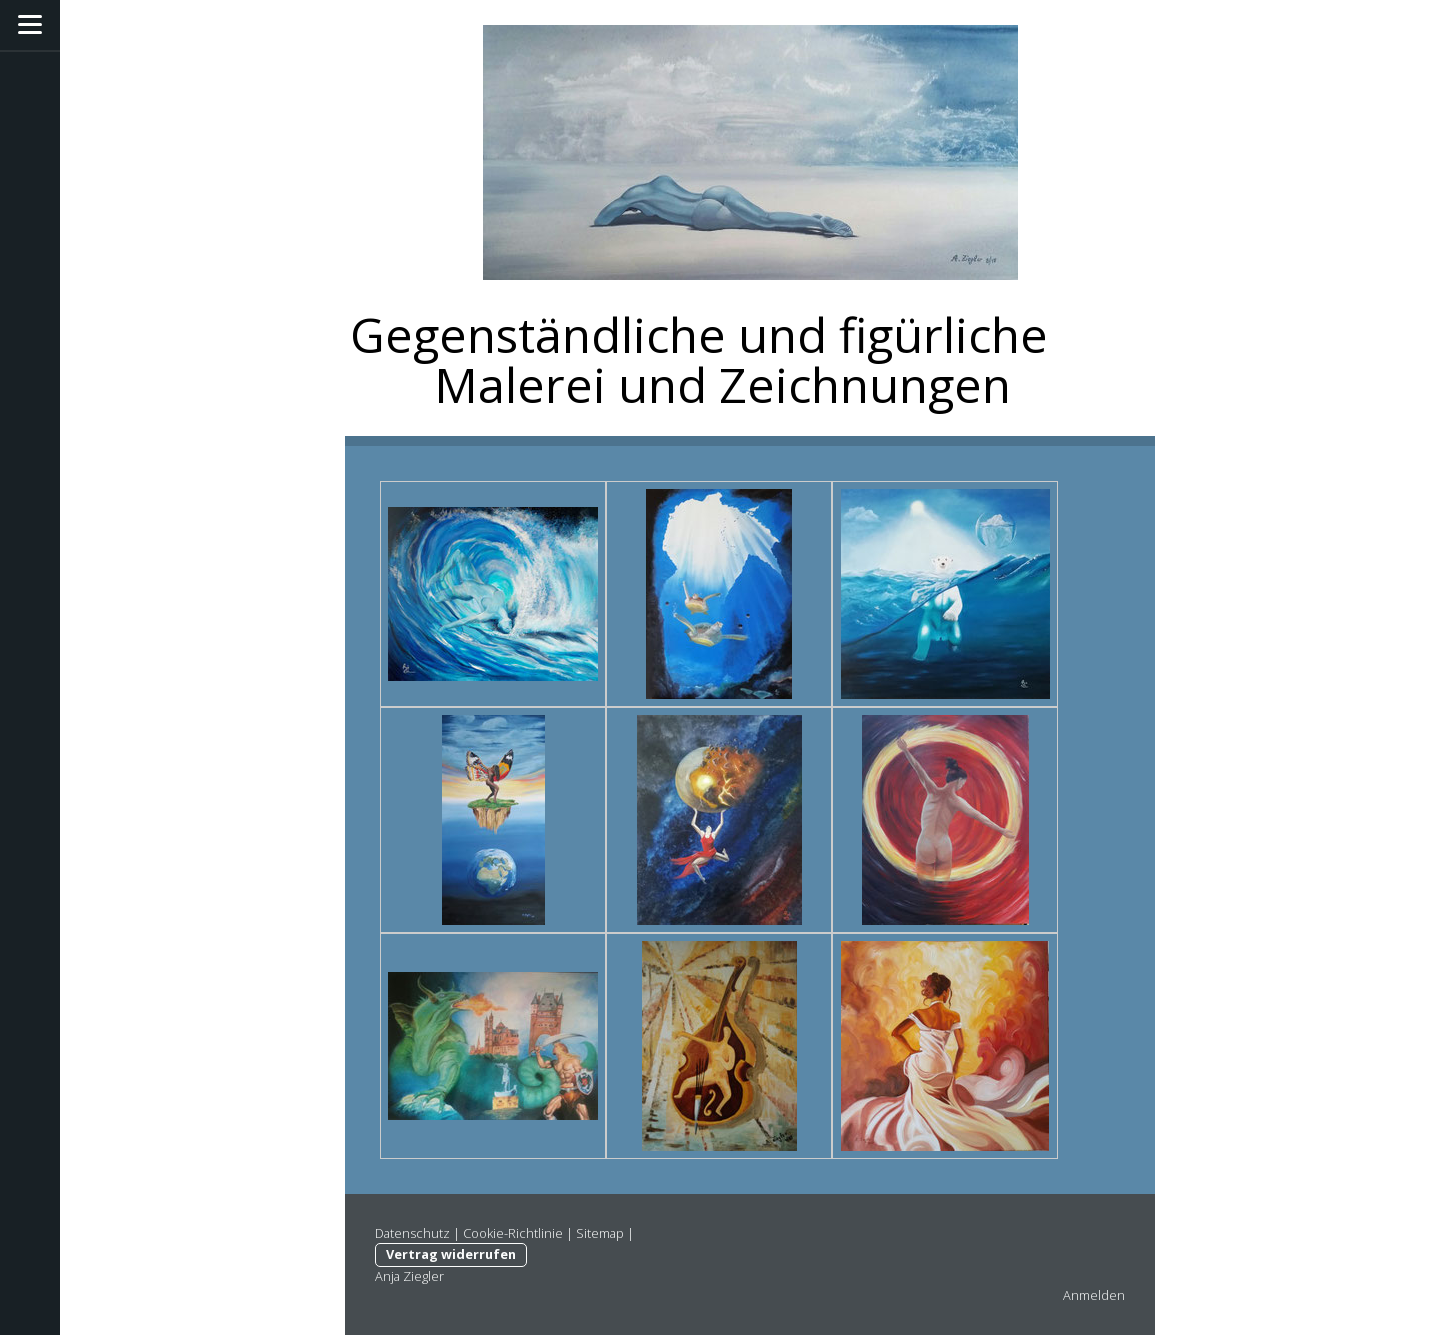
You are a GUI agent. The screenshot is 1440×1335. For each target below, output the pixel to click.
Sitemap (600, 1233)
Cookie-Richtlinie (513, 1233)
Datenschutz (412, 1233)
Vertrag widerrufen (451, 1254)
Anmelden (1094, 1295)
